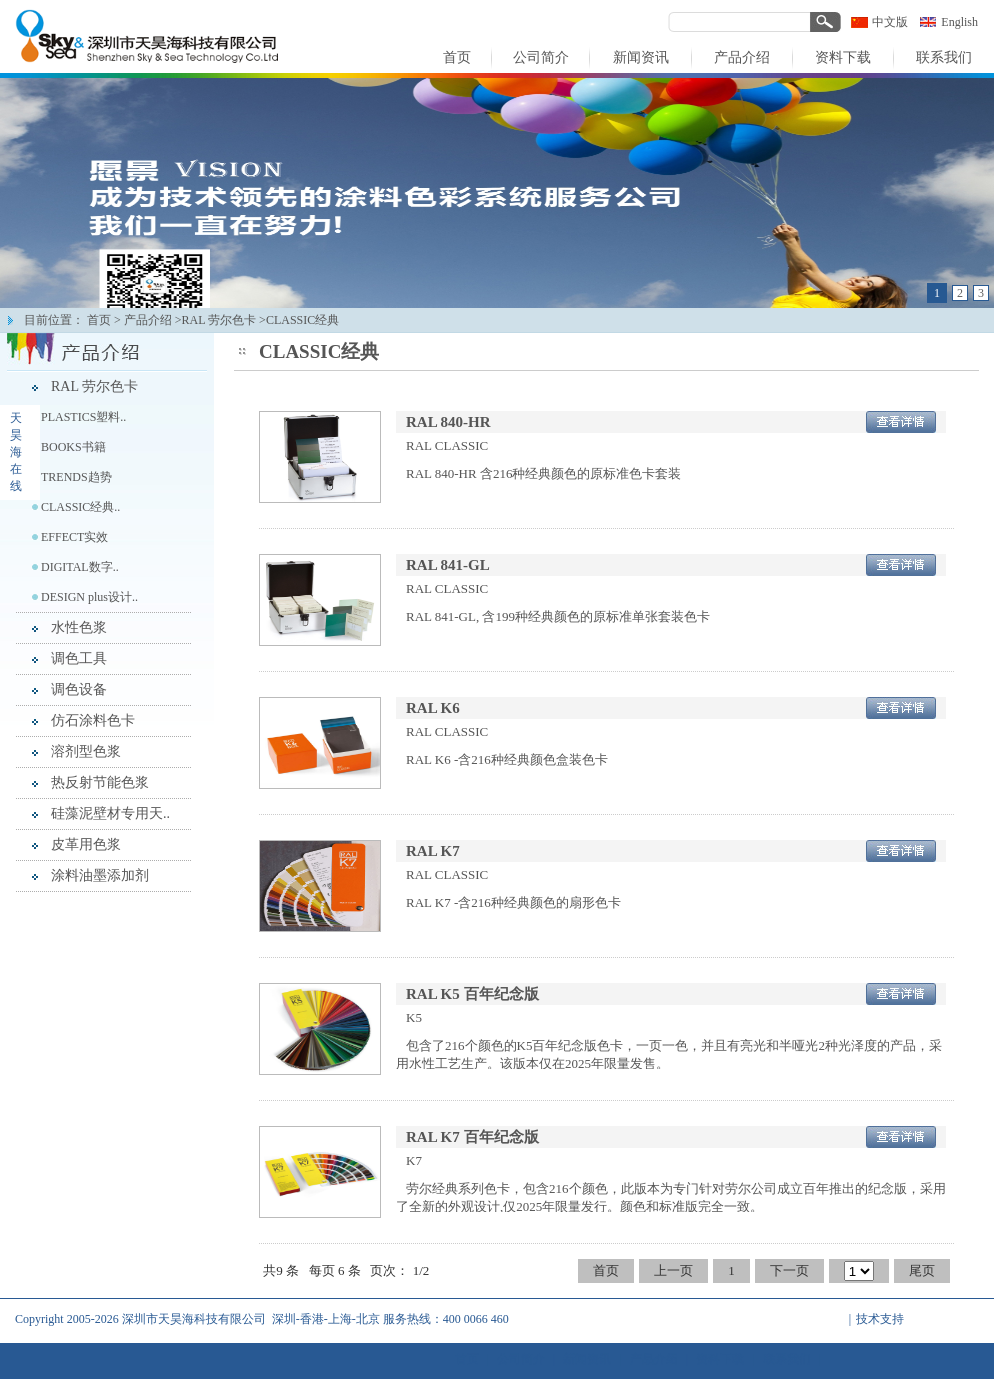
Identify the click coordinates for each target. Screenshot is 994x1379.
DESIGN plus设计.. (89, 597)
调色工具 (79, 658)
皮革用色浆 (86, 844)
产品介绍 (148, 320)
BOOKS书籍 (73, 447)
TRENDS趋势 (76, 477)
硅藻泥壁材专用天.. (110, 813)
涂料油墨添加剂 (100, 875)
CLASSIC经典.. (80, 507)
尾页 (922, 1270)
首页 (99, 320)
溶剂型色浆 (86, 751)
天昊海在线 (16, 452)
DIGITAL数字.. (80, 567)
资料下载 (720, 1359)
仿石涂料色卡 (93, 720)
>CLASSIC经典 (299, 320)
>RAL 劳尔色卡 (215, 320)
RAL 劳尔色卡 (94, 386)
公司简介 (521, 1359)
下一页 (789, 1270)
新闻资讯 (587, 1359)
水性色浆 (79, 627)
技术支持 (880, 1319)
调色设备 (79, 689)
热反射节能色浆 (100, 782)
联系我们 (787, 1359)
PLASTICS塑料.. (83, 417)
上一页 (673, 1270)
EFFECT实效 (74, 537)
